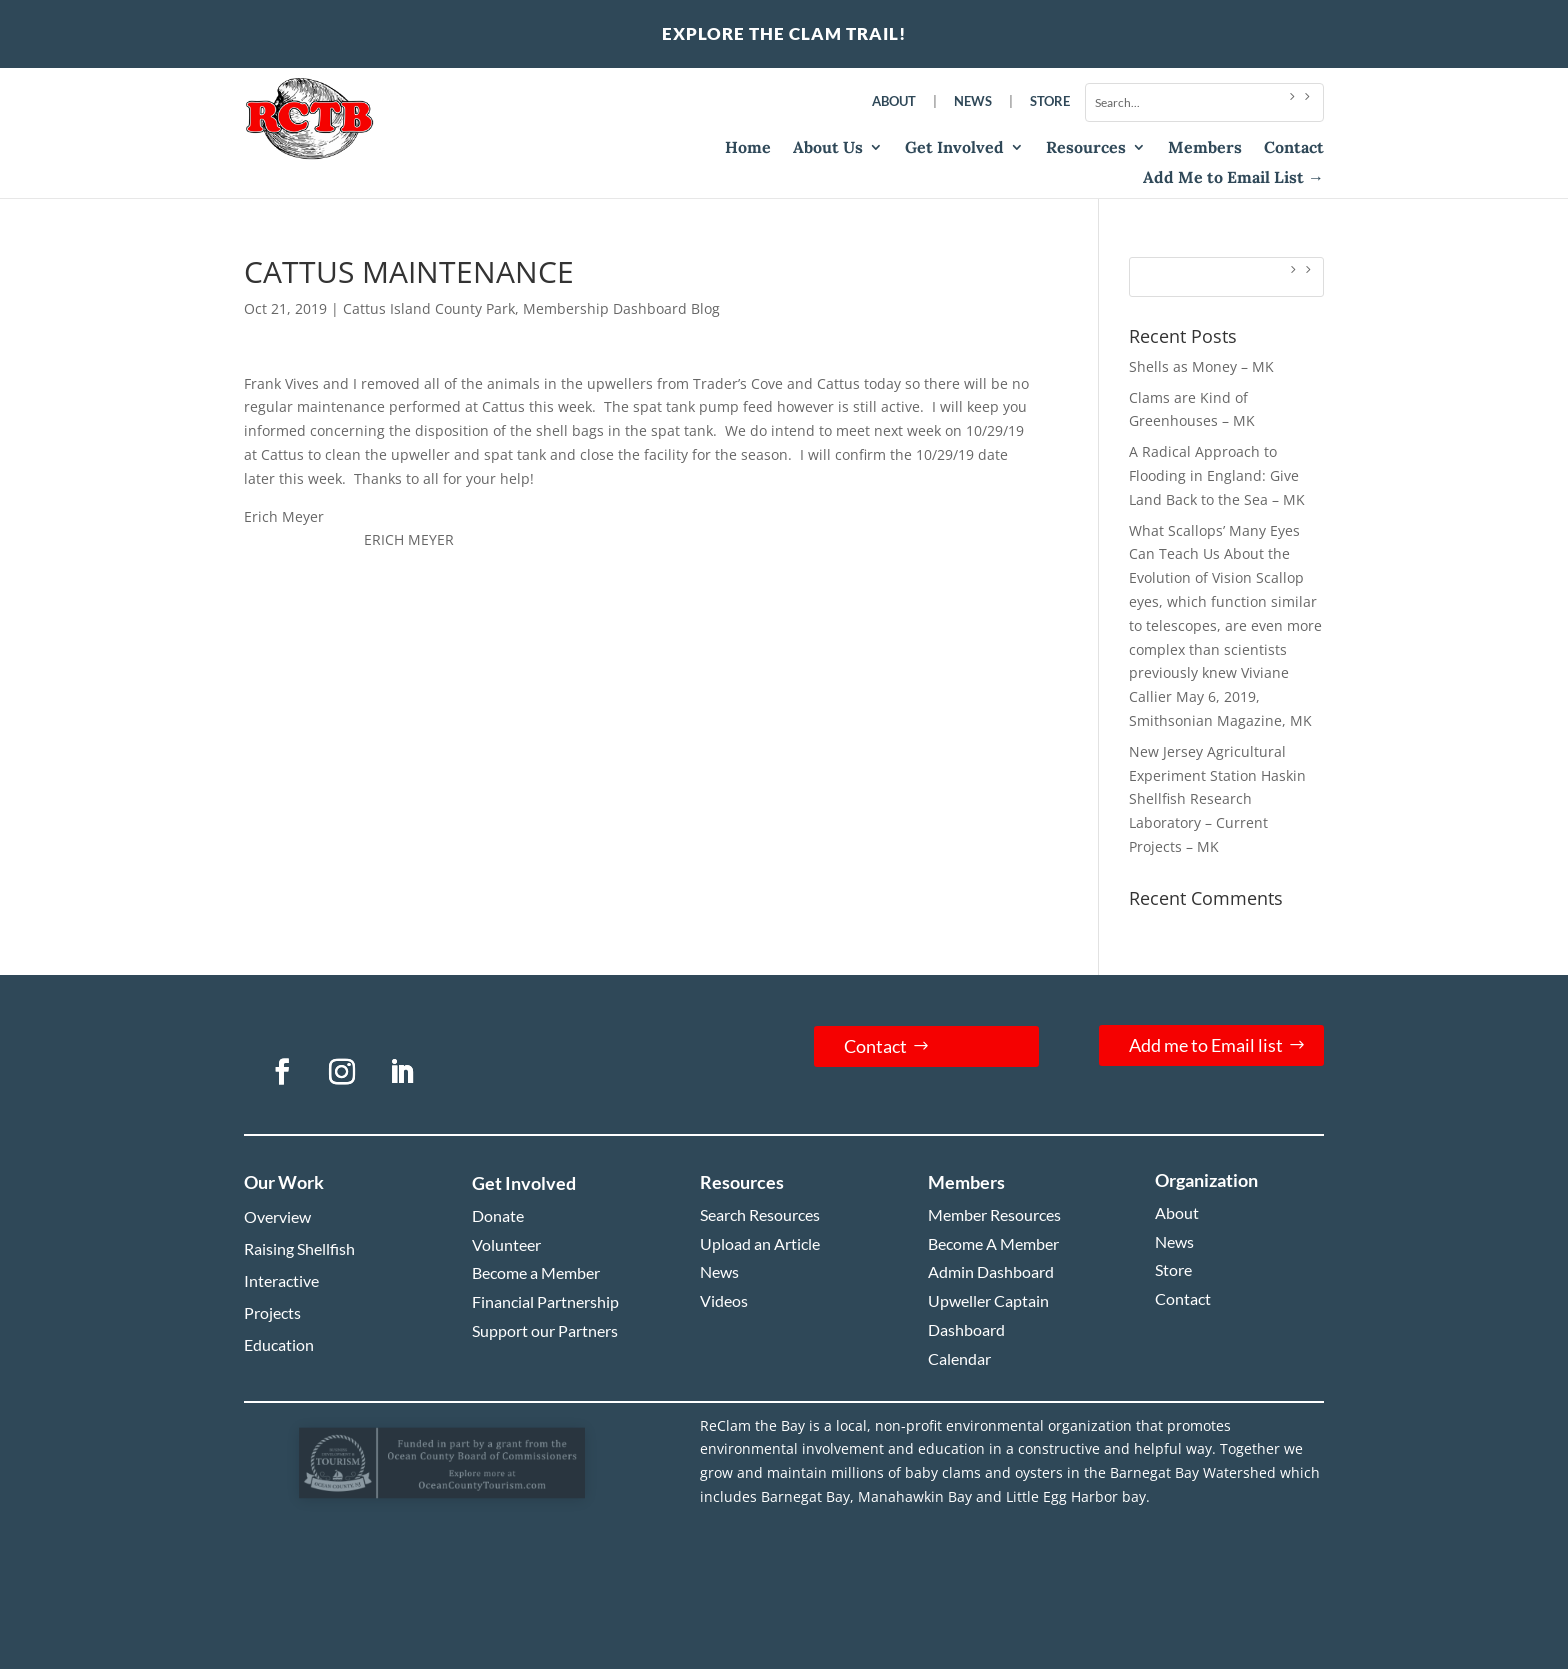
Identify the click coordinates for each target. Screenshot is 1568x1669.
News (973, 101)
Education (279, 1344)
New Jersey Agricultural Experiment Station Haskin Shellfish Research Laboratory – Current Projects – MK (1217, 799)
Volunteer (506, 1244)
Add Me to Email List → (1233, 178)
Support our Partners (545, 1330)
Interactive (281, 1280)
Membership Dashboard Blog (621, 308)
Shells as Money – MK (1201, 366)
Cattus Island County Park (429, 308)
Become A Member (993, 1243)
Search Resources (760, 1214)
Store (1050, 101)
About (894, 101)
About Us (828, 148)
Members (1205, 148)
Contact (1294, 148)
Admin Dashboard (991, 1271)
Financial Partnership (545, 1301)
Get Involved (954, 148)
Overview (277, 1216)
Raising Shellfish (299, 1248)
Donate (498, 1215)
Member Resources (994, 1214)
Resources (1086, 148)
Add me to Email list (1206, 1045)
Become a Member (536, 1272)
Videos (724, 1300)
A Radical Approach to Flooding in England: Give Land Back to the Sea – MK (1217, 475)
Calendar (959, 1358)
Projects (272, 1312)
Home (748, 148)
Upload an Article (760, 1243)
